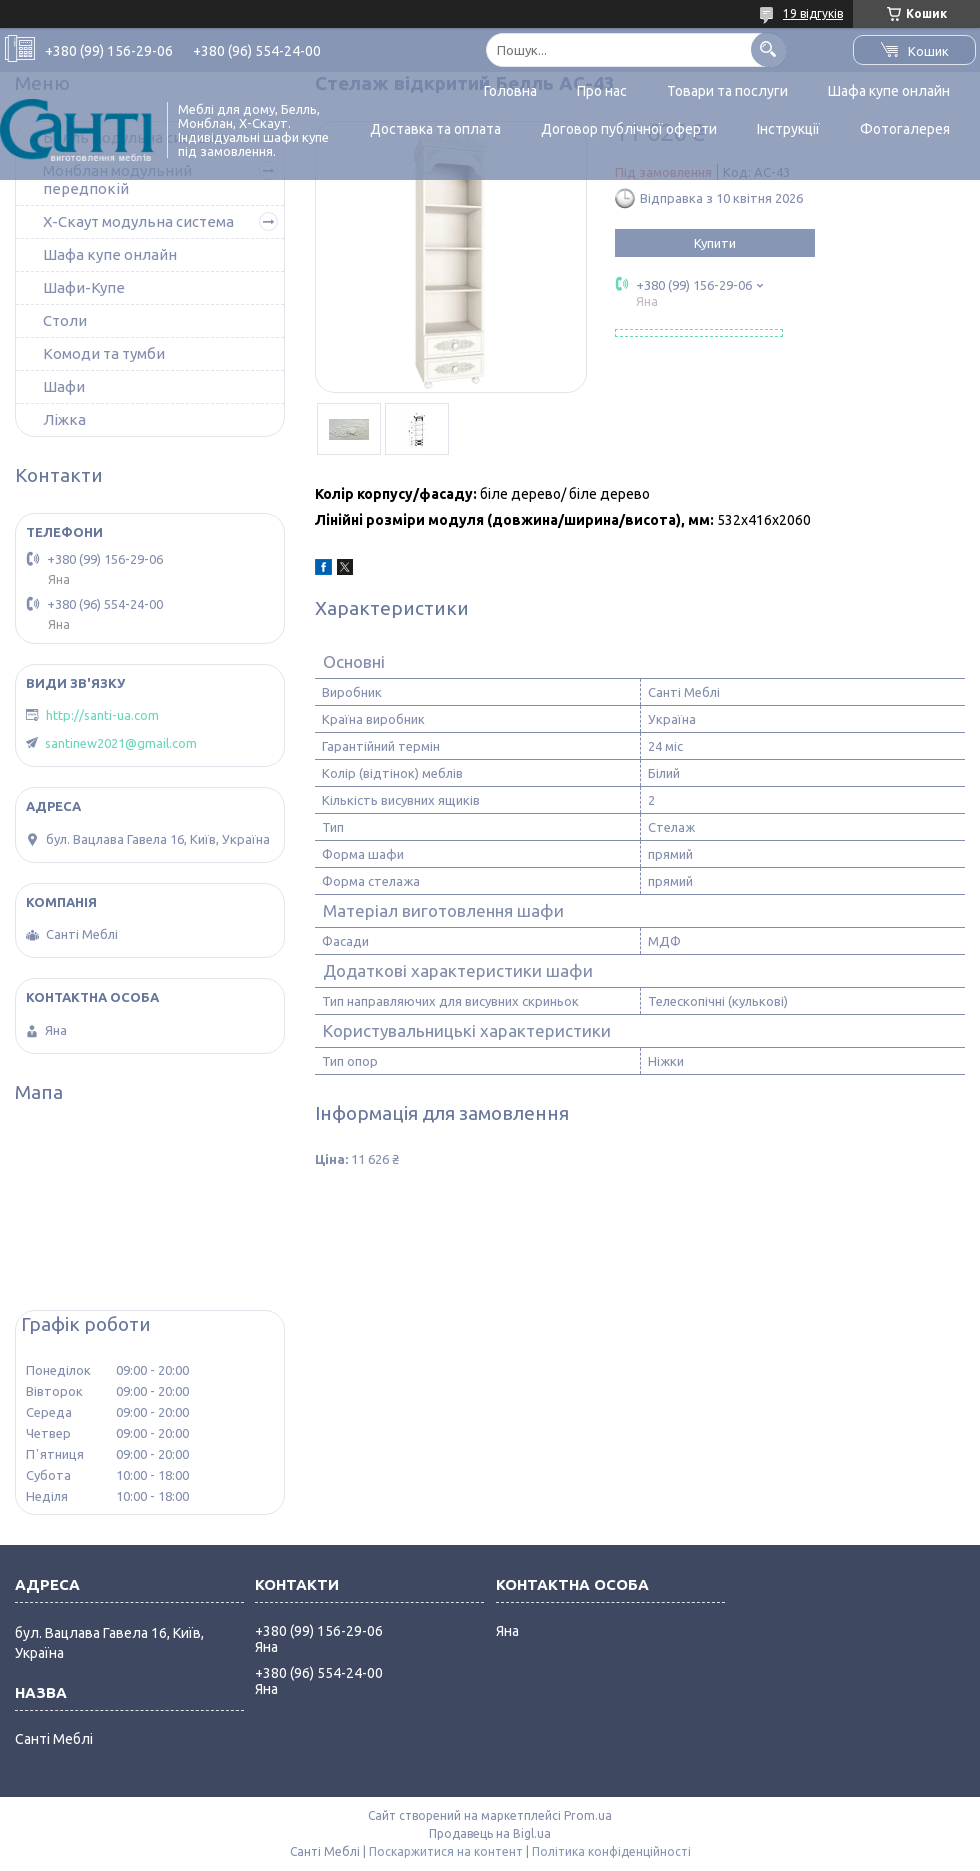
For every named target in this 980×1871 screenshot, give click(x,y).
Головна (510, 91)
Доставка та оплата (435, 129)
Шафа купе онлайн (889, 91)
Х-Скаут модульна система (138, 221)
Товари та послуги (727, 91)
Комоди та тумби (104, 353)
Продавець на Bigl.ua (490, 1833)
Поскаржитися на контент (446, 1851)
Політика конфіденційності (611, 1851)
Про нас (602, 91)
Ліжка (64, 419)
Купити (715, 243)
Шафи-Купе (84, 287)
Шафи (64, 386)
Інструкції (788, 129)
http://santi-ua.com (102, 715)
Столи (65, 320)
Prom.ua (588, 1815)
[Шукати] (768, 49)
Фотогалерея (905, 129)
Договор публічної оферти (629, 129)
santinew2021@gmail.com (121, 743)
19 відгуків (813, 13)
